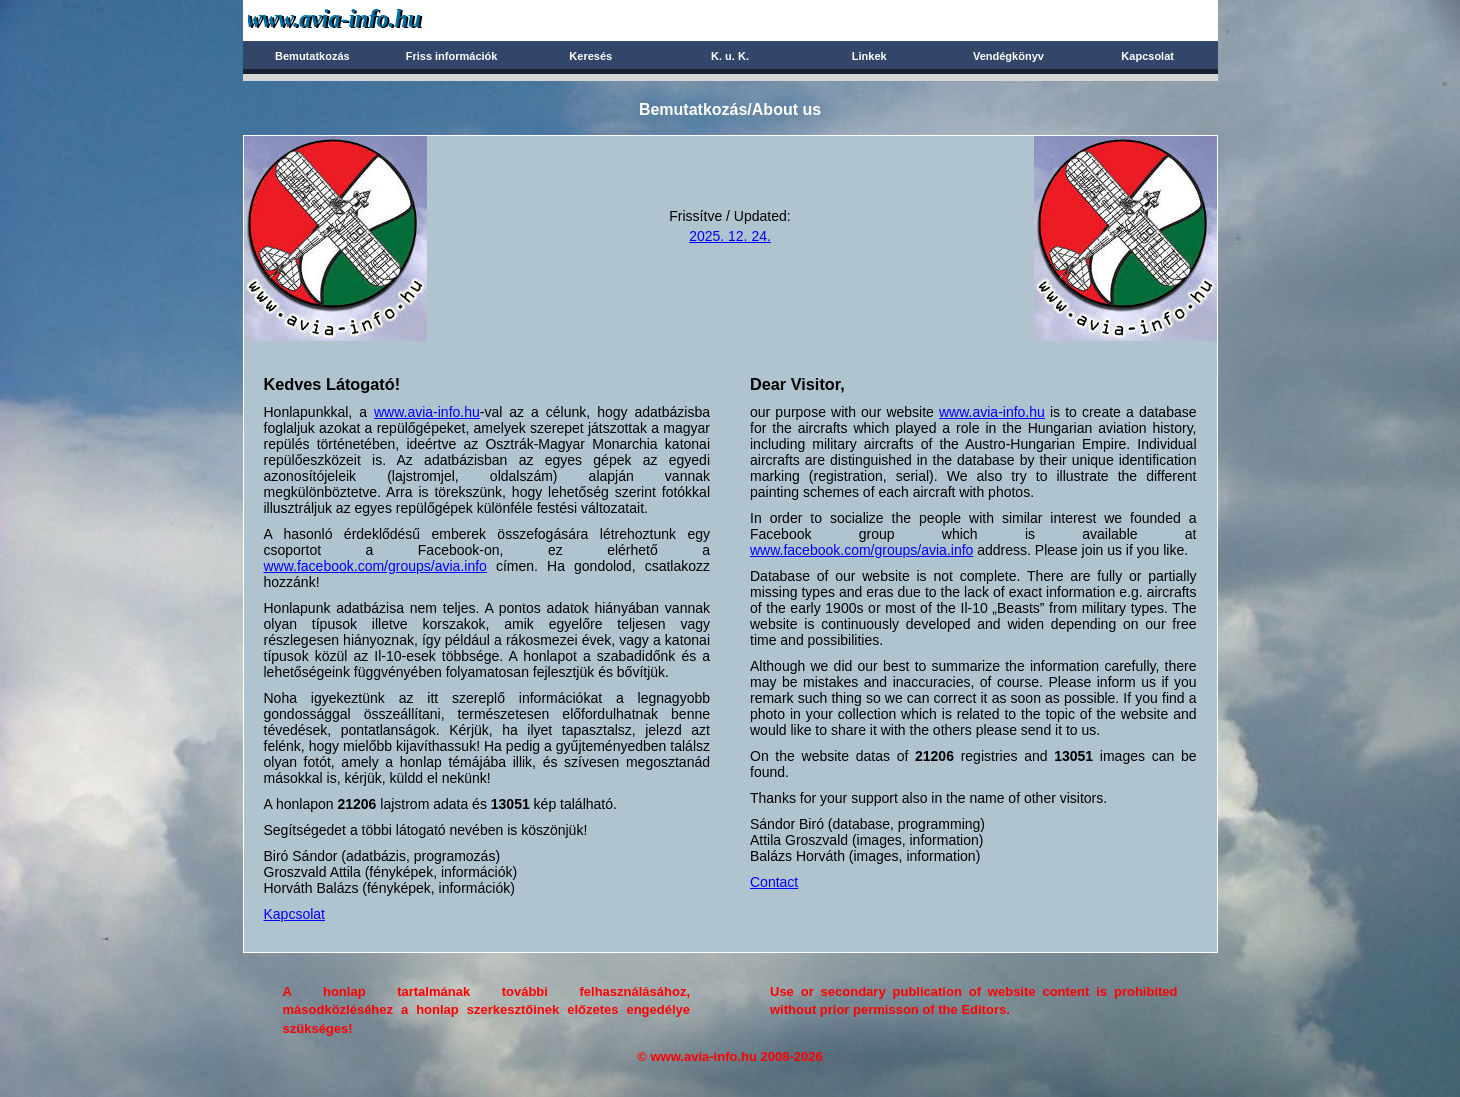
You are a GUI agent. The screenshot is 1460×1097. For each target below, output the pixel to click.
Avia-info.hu (369, 19)
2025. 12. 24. (730, 236)
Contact (774, 882)
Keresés (590, 56)
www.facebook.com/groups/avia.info (375, 566)
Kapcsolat (1147, 56)
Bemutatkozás (312, 56)
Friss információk (452, 56)
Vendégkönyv (1008, 56)
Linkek (869, 56)
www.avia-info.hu (427, 412)
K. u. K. (730, 56)
